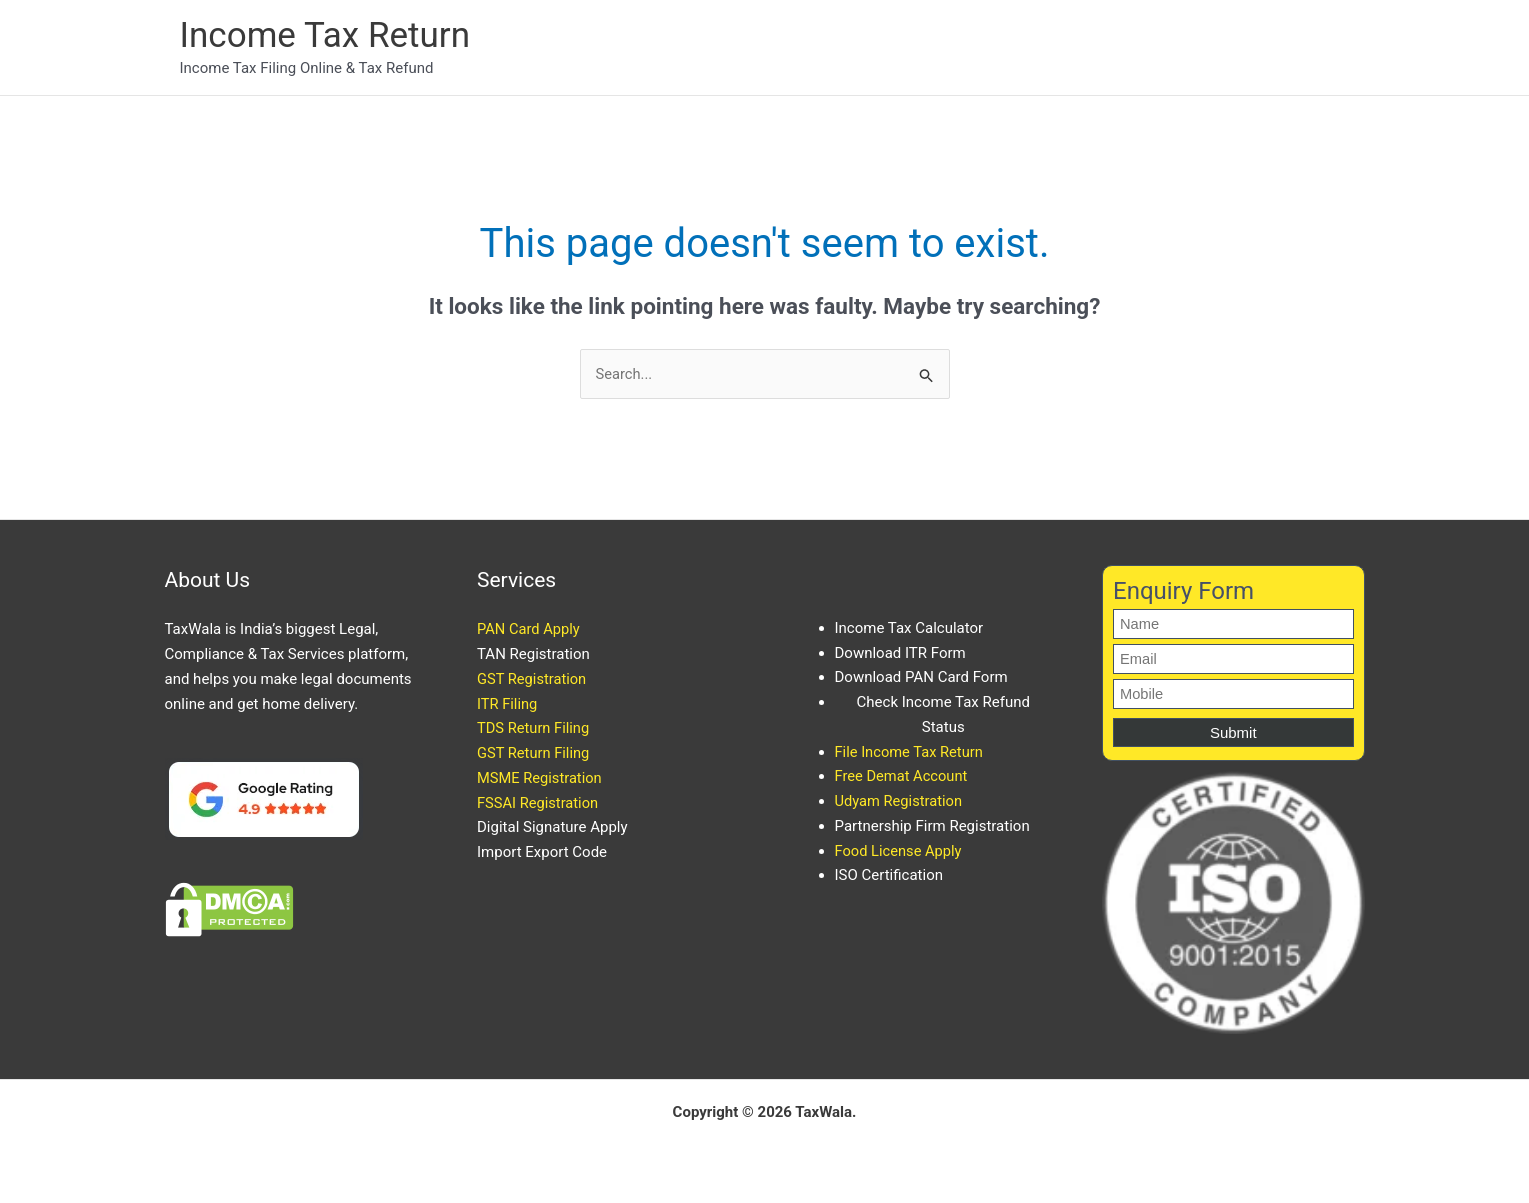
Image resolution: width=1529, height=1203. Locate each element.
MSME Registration (541, 779)
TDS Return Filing (534, 729)
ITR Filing (508, 704)
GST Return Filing (534, 754)
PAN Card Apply (529, 630)
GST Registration (533, 680)
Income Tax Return (325, 35)
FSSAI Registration (539, 803)
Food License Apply (900, 851)
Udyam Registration (900, 802)
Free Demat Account (903, 777)
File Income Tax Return (911, 752)
